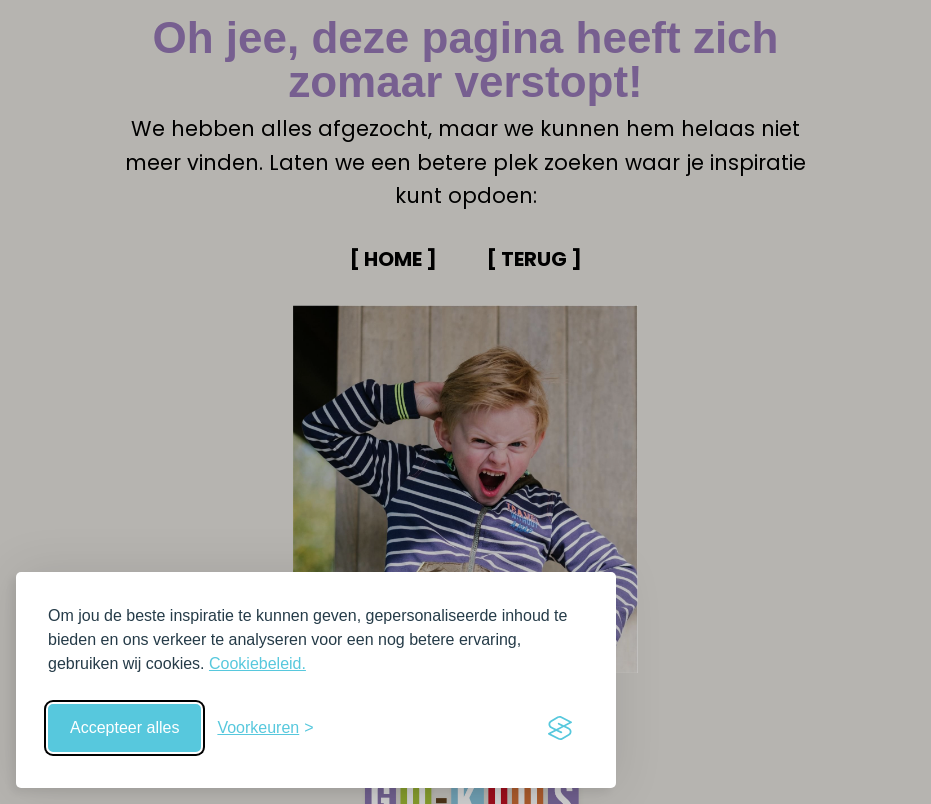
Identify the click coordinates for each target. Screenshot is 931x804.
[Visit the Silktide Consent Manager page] (560, 728)
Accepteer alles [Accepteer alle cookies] (124, 727)
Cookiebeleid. (257, 663)
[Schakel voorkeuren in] (265, 728)
